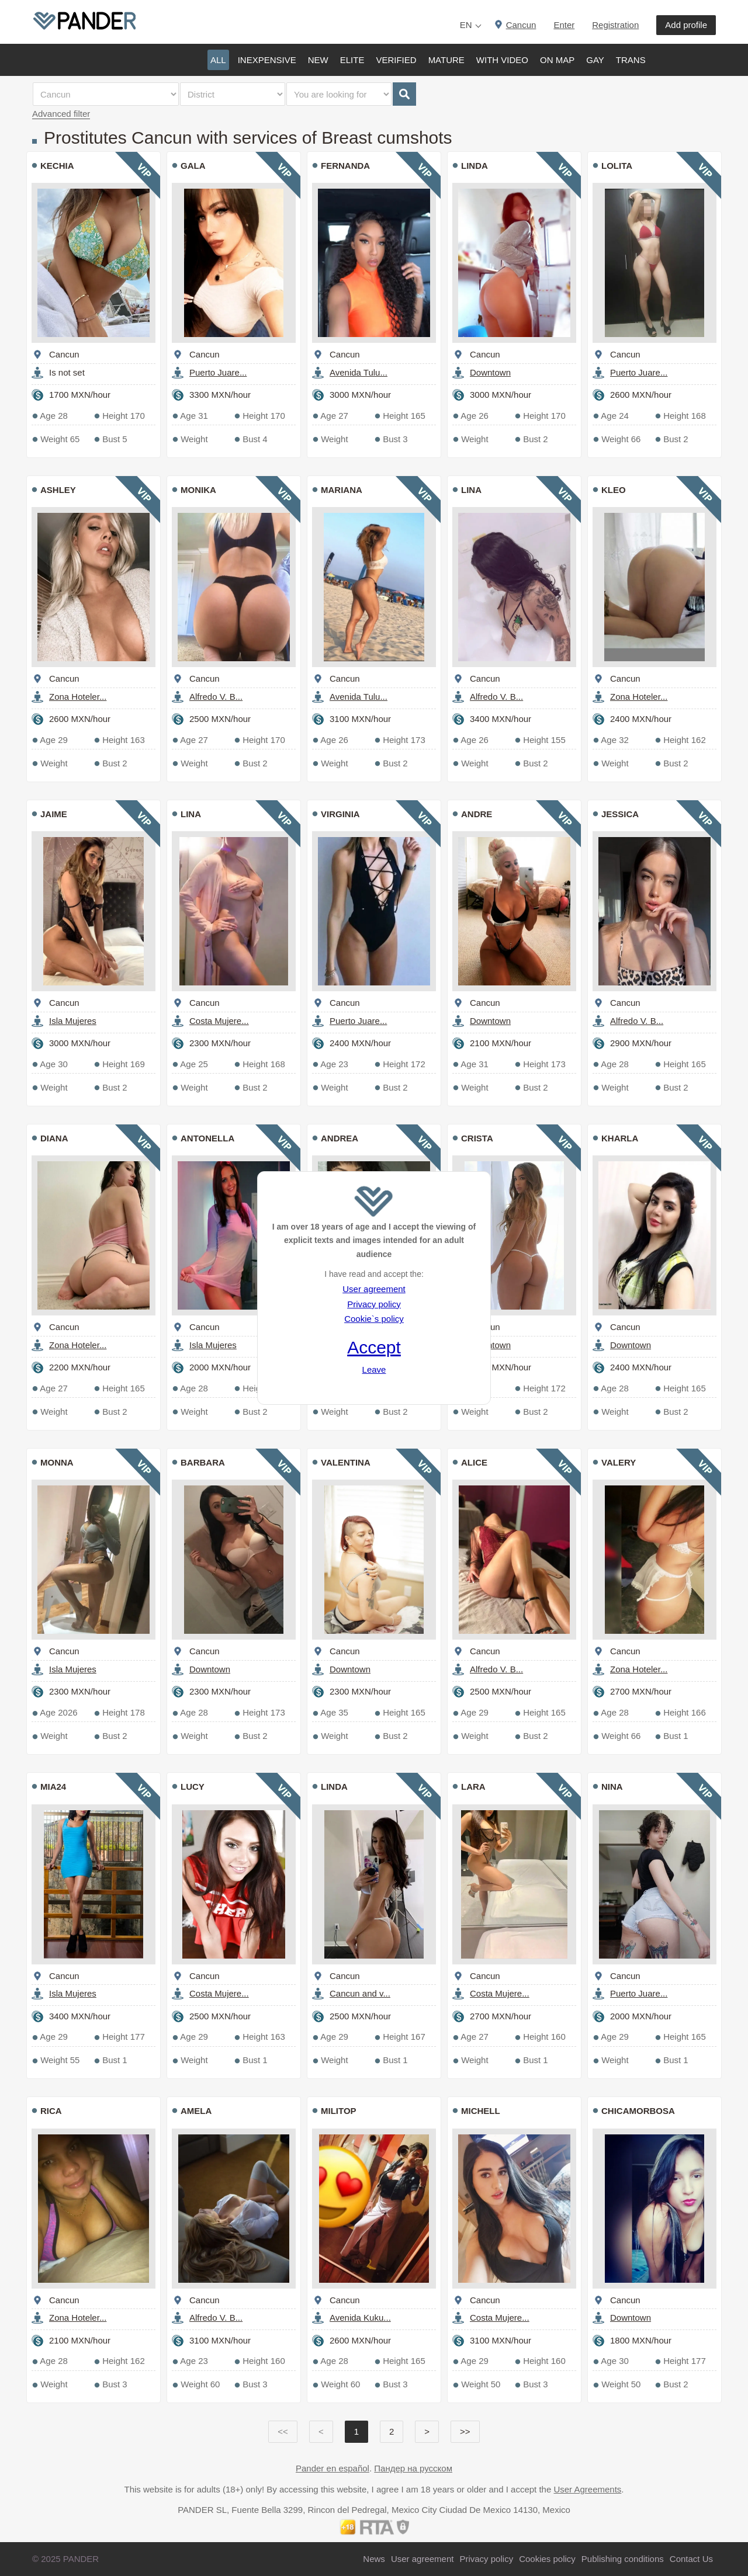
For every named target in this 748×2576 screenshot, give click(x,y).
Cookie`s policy (374, 1319)
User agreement (374, 1289)
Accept (374, 1347)
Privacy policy (374, 1304)
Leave (374, 1369)
